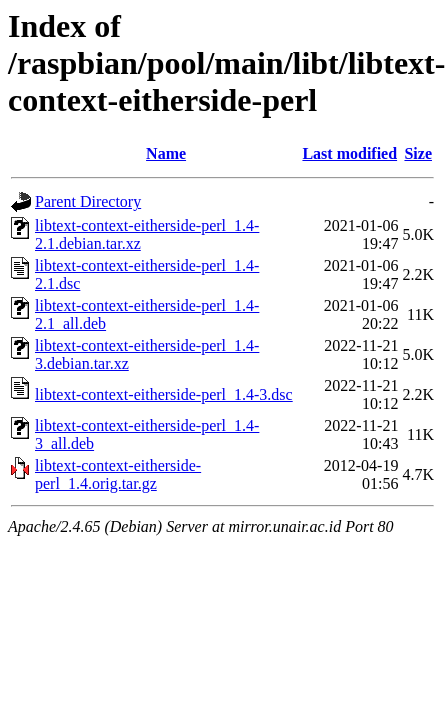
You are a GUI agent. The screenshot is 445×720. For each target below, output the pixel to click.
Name (166, 153)
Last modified (349, 153)
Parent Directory (88, 201)
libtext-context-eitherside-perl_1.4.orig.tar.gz (118, 474)
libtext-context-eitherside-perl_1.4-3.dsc (164, 394)
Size (418, 153)
